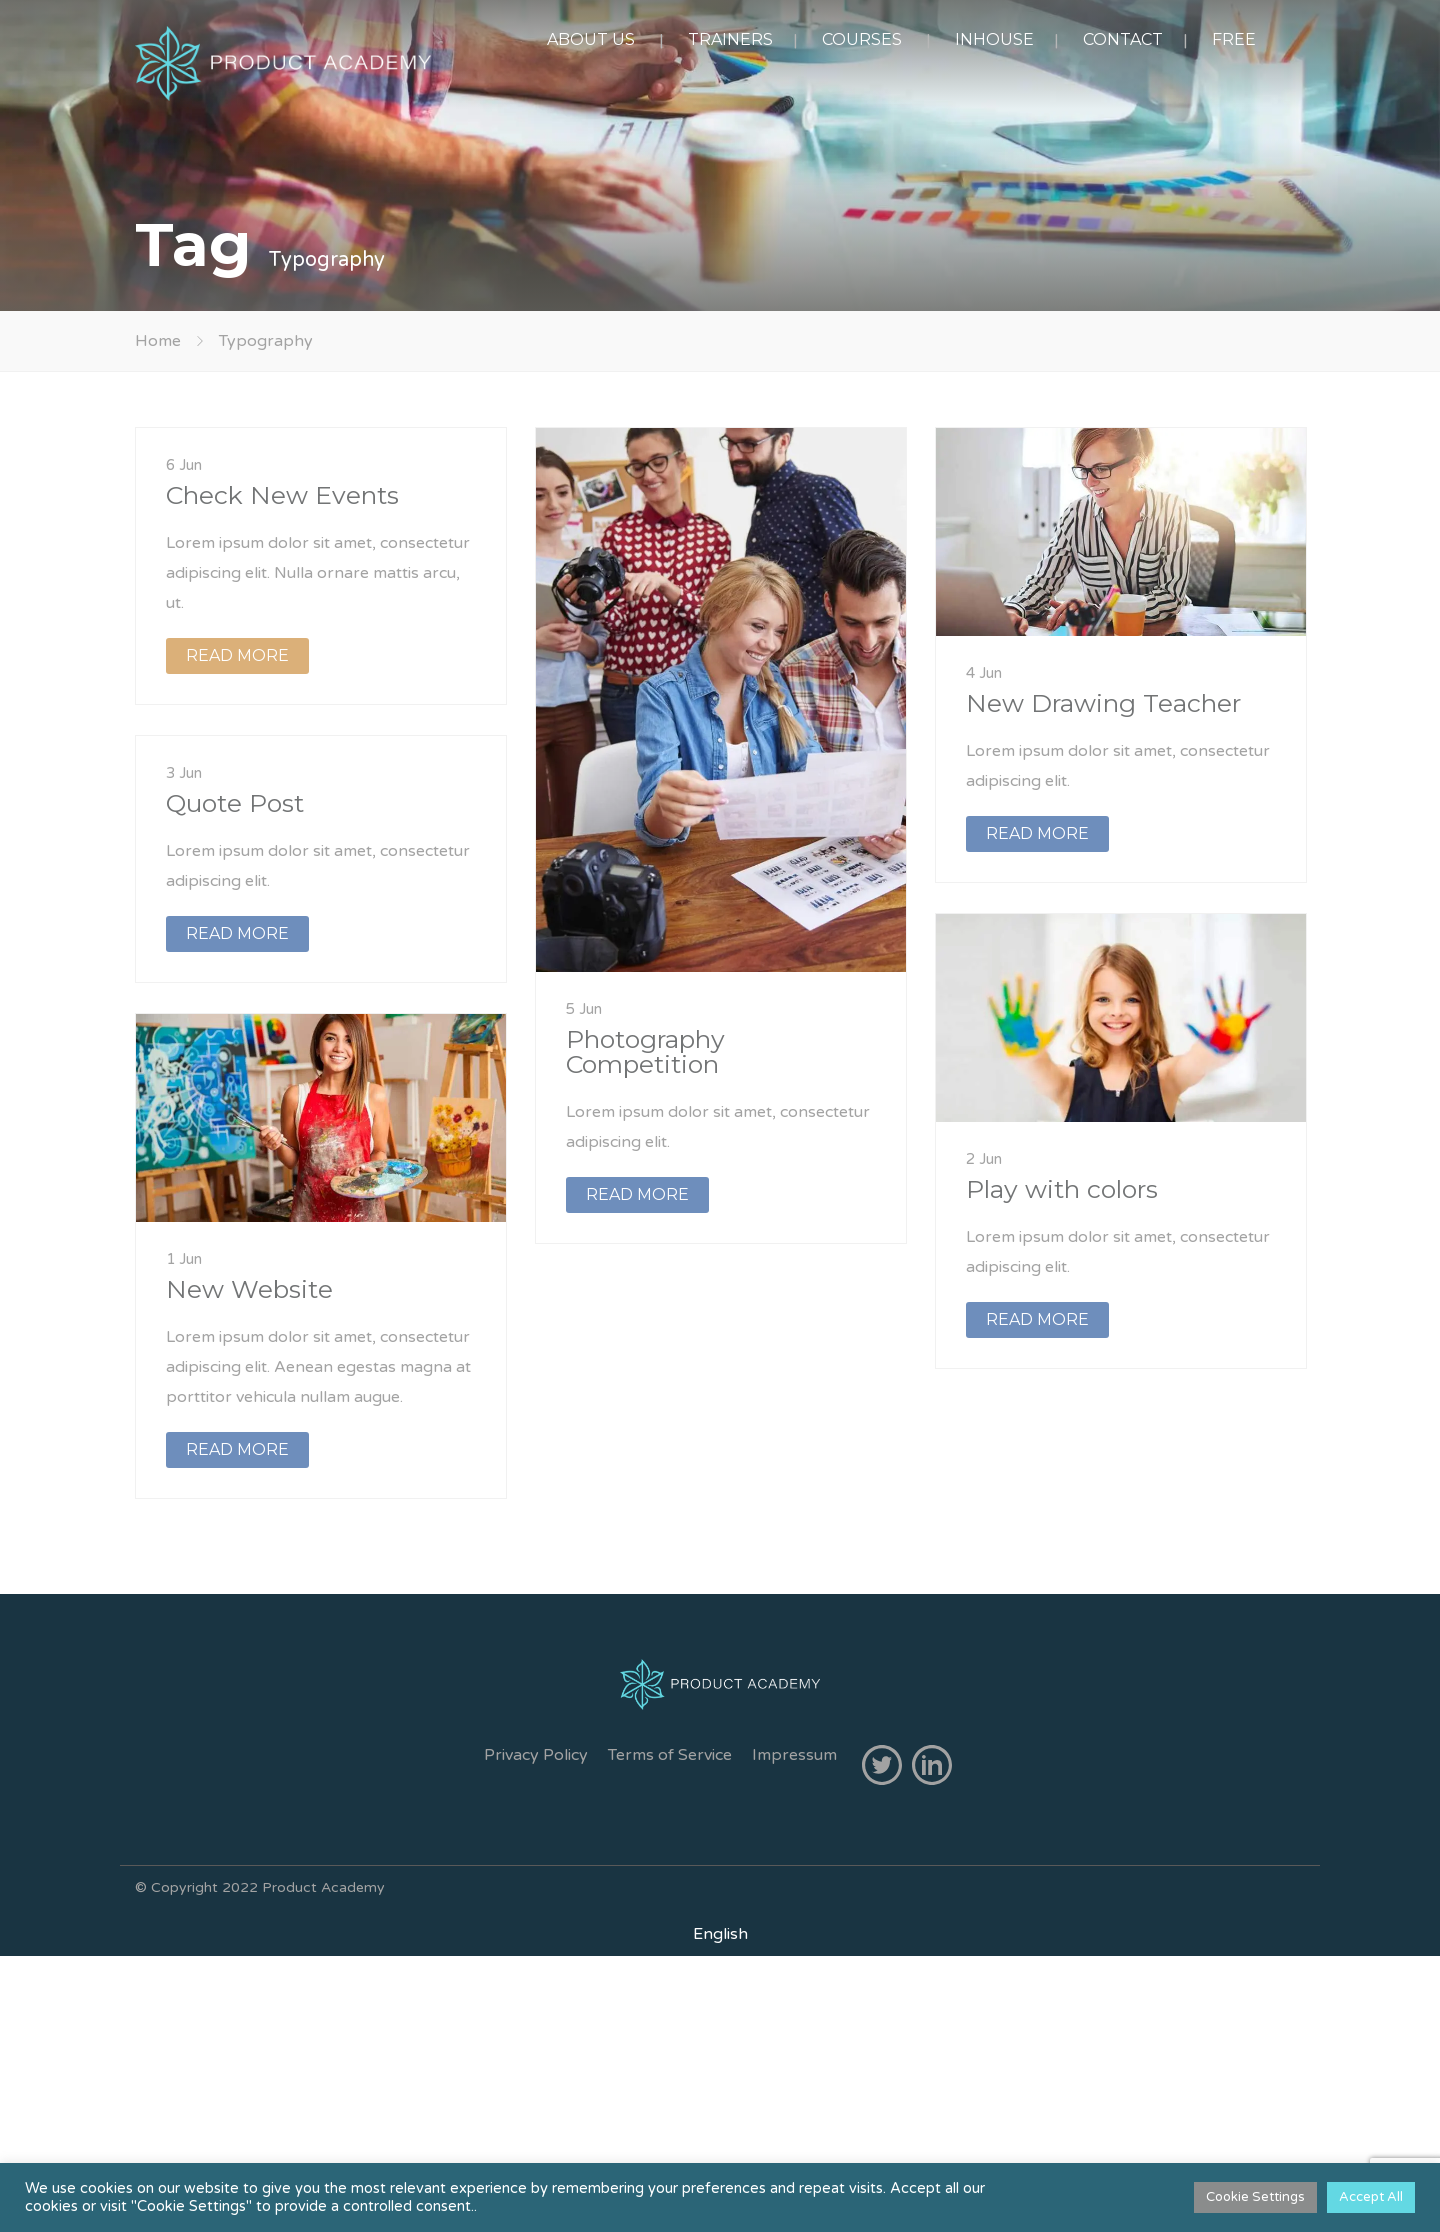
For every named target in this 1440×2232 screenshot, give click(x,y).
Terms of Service (670, 1755)
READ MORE (237, 655)
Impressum (794, 1755)
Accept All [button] (1371, 2197)
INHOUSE (994, 39)
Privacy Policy (536, 1755)
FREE (1234, 39)
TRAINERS (730, 39)
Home (158, 341)
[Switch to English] (720, 1934)
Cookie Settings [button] (1255, 2197)
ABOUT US (591, 39)
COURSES (862, 39)
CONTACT (1123, 39)
